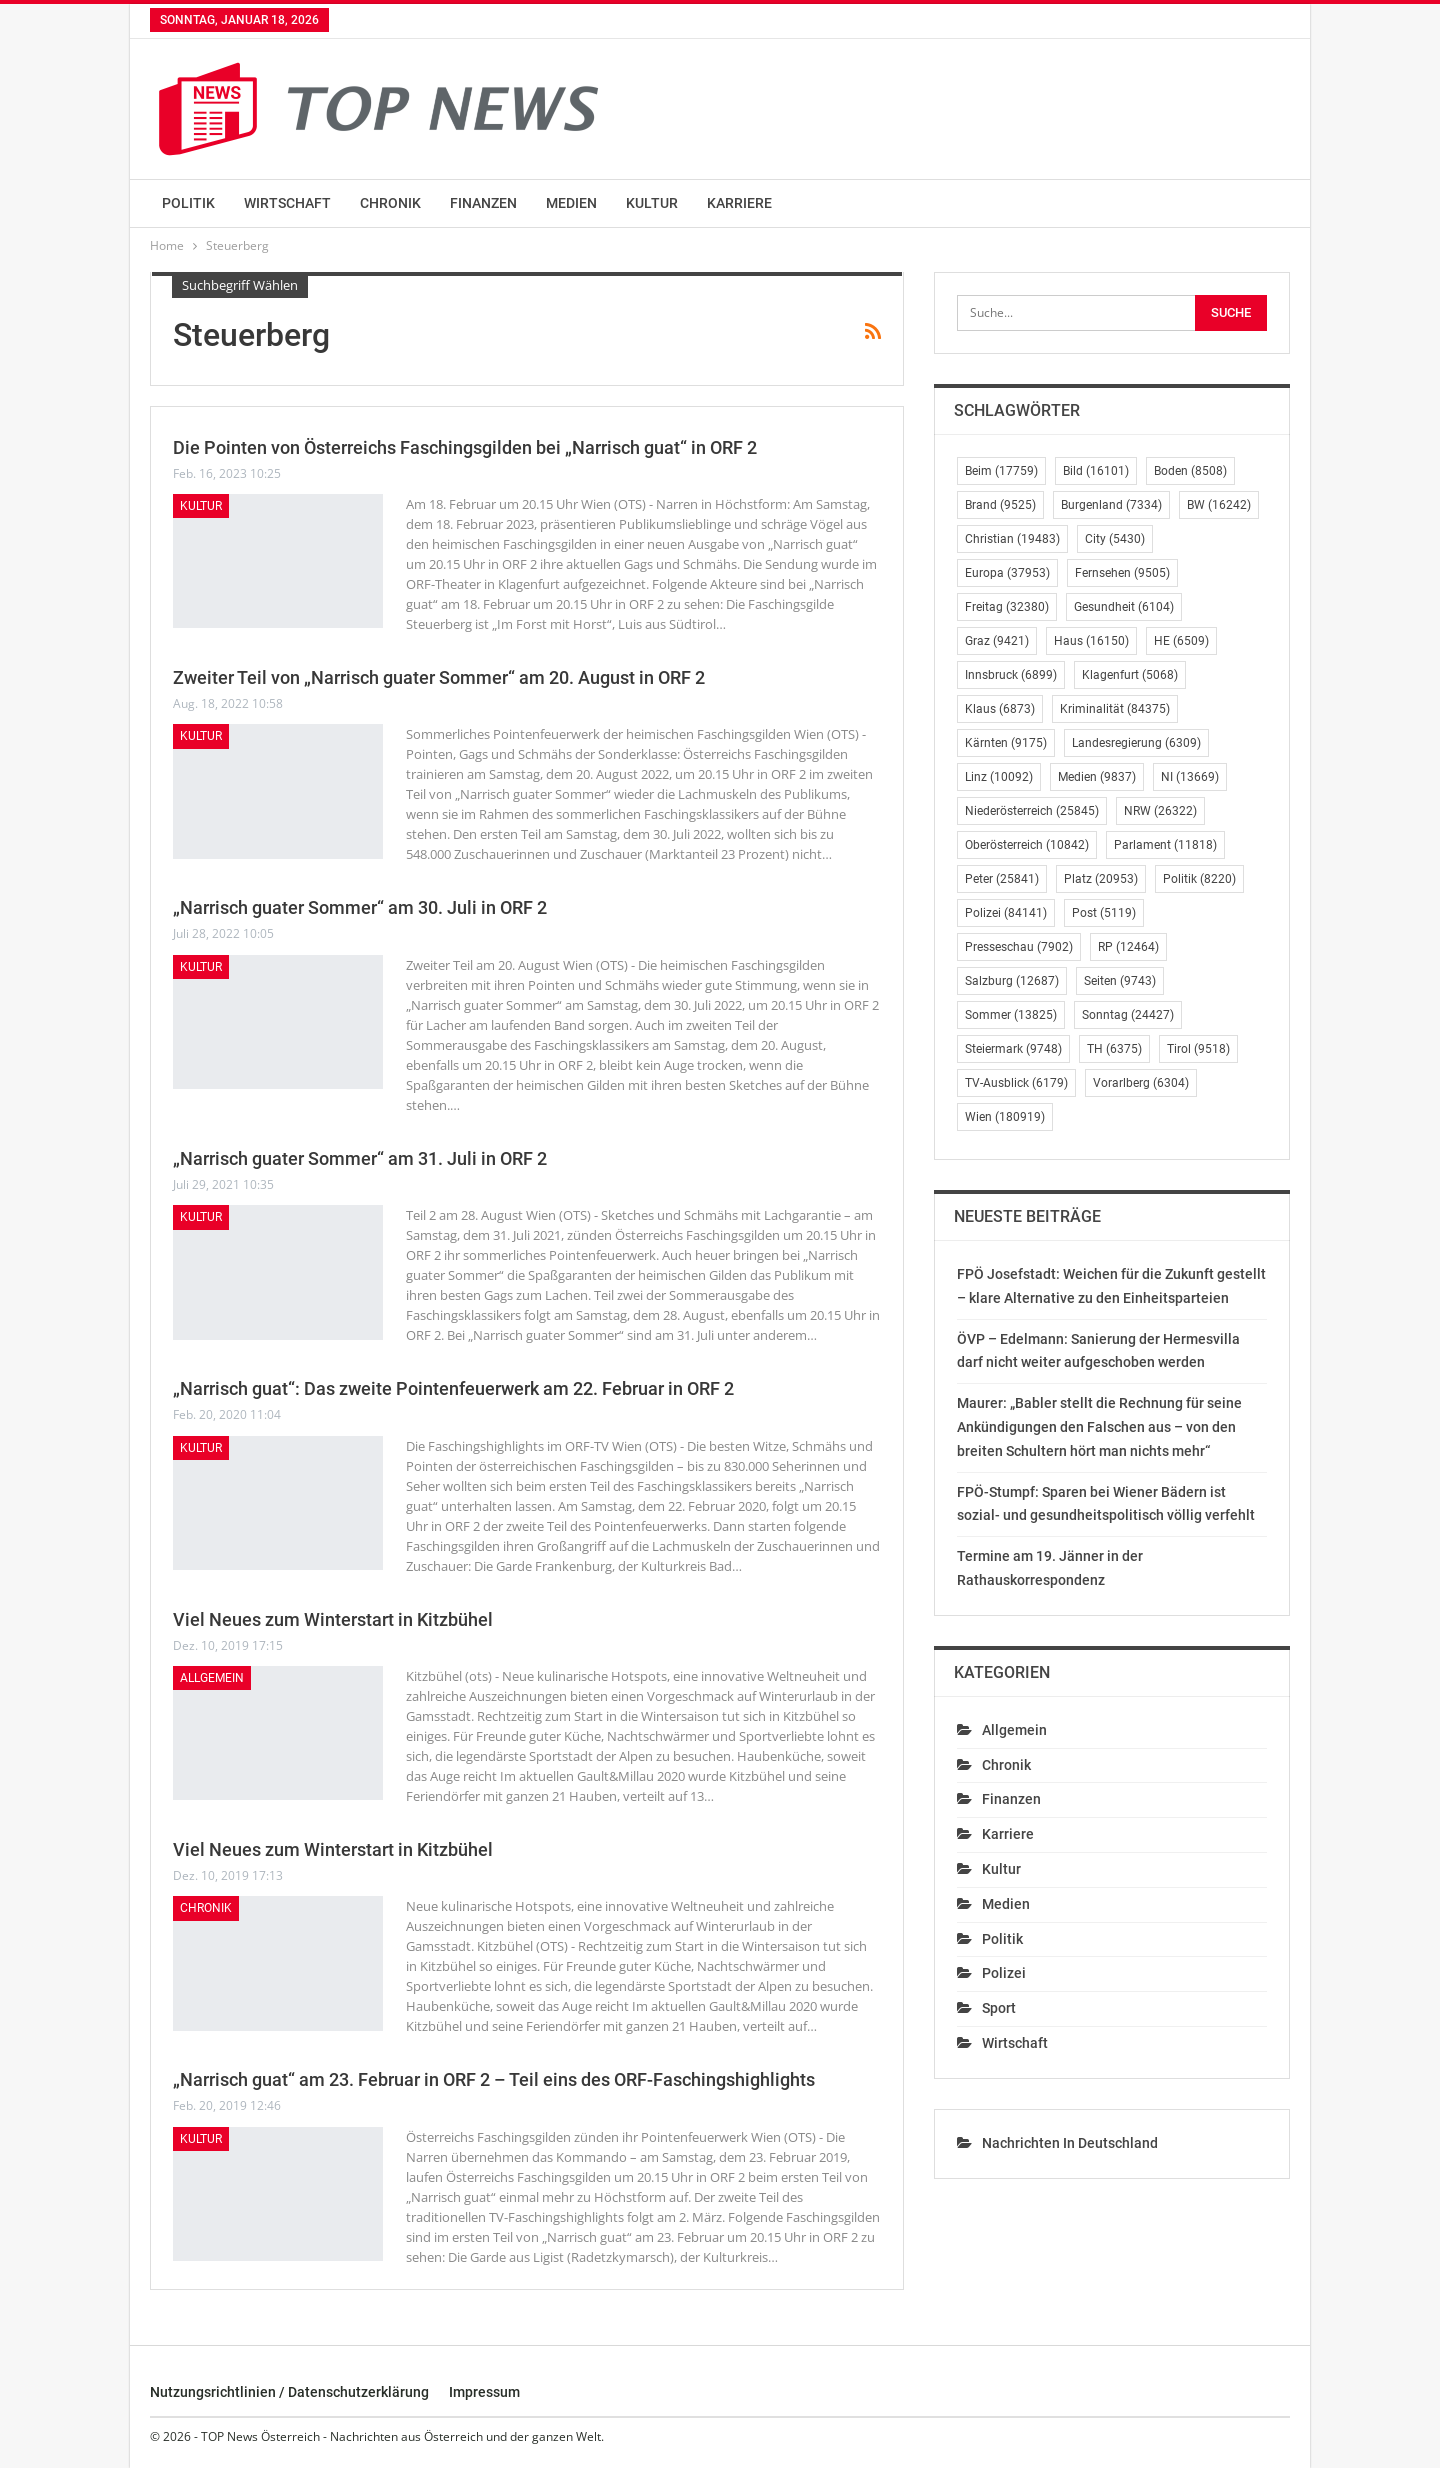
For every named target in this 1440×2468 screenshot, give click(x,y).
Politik (188, 203)
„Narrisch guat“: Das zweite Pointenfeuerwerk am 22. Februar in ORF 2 (453, 1388)
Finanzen (483, 203)
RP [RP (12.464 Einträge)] (1128, 947)
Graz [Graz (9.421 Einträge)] (997, 641)
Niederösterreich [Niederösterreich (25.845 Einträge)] (1032, 811)
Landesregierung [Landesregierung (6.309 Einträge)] (1136, 743)
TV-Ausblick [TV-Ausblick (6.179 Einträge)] (1016, 1083)
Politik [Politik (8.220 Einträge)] (1199, 879)
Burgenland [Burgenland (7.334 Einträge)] (1111, 505)
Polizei (1004, 1973)
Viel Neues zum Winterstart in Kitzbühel (333, 1619)
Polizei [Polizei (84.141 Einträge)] (1006, 913)
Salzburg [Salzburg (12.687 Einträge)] (1012, 981)
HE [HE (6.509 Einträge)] (1181, 641)
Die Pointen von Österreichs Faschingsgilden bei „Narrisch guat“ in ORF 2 (465, 447)
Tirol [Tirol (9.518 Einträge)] (1198, 1049)
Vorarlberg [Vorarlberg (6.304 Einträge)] (1141, 1083)
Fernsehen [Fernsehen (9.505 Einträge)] (1122, 573)
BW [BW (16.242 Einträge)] (1219, 505)
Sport (999, 2008)
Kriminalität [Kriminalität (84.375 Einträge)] (1115, 709)
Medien (571, 203)
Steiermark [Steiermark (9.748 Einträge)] (1013, 1049)
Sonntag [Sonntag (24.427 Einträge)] (1128, 1015)
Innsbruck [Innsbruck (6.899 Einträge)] (1011, 675)
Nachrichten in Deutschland (1070, 2143)
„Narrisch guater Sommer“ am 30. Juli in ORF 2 (360, 907)
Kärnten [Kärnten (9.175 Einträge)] (1006, 743)
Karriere (739, 203)
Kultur (652, 203)
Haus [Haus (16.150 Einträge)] (1091, 641)
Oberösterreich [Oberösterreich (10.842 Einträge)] (1027, 845)
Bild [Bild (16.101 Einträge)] (1096, 471)
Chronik (390, 203)
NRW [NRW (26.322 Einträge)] (1160, 811)
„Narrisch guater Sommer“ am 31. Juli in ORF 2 (360, 1158)
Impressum (484, 2392)
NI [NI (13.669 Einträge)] (1190, 777)
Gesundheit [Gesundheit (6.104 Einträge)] (1124, 607)
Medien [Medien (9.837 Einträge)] (1097, 777)
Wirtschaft (287, 203)
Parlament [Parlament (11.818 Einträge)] (1165, 845)
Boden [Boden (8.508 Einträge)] (1190, 471)
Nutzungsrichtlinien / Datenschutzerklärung (289, 2392)
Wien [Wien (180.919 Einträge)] (1005, 1117)
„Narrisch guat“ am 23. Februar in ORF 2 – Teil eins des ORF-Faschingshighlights (494, 2079)
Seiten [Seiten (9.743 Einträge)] (1120, 981)
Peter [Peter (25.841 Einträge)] (1002, 879)
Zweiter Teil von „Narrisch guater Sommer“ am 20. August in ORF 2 (439, 677)
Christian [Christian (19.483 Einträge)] (1012, 539)
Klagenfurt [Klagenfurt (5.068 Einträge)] (1130, 675)
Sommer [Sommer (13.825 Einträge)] (1011, 1015)
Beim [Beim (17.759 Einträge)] (1001, 471)
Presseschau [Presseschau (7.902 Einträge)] (1019, 947)
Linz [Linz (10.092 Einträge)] (999, 777)
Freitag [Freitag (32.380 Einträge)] (1007, 607)
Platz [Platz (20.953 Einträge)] (1101, 879)
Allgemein (212, 1678)
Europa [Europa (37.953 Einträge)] (1007, 573)
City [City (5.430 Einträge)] (1115, 539)
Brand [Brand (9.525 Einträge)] (1000, 505)
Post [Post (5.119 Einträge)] (1104, 913)
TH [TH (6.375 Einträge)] (1114, 1049)
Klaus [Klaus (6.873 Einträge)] (1000, 709)
